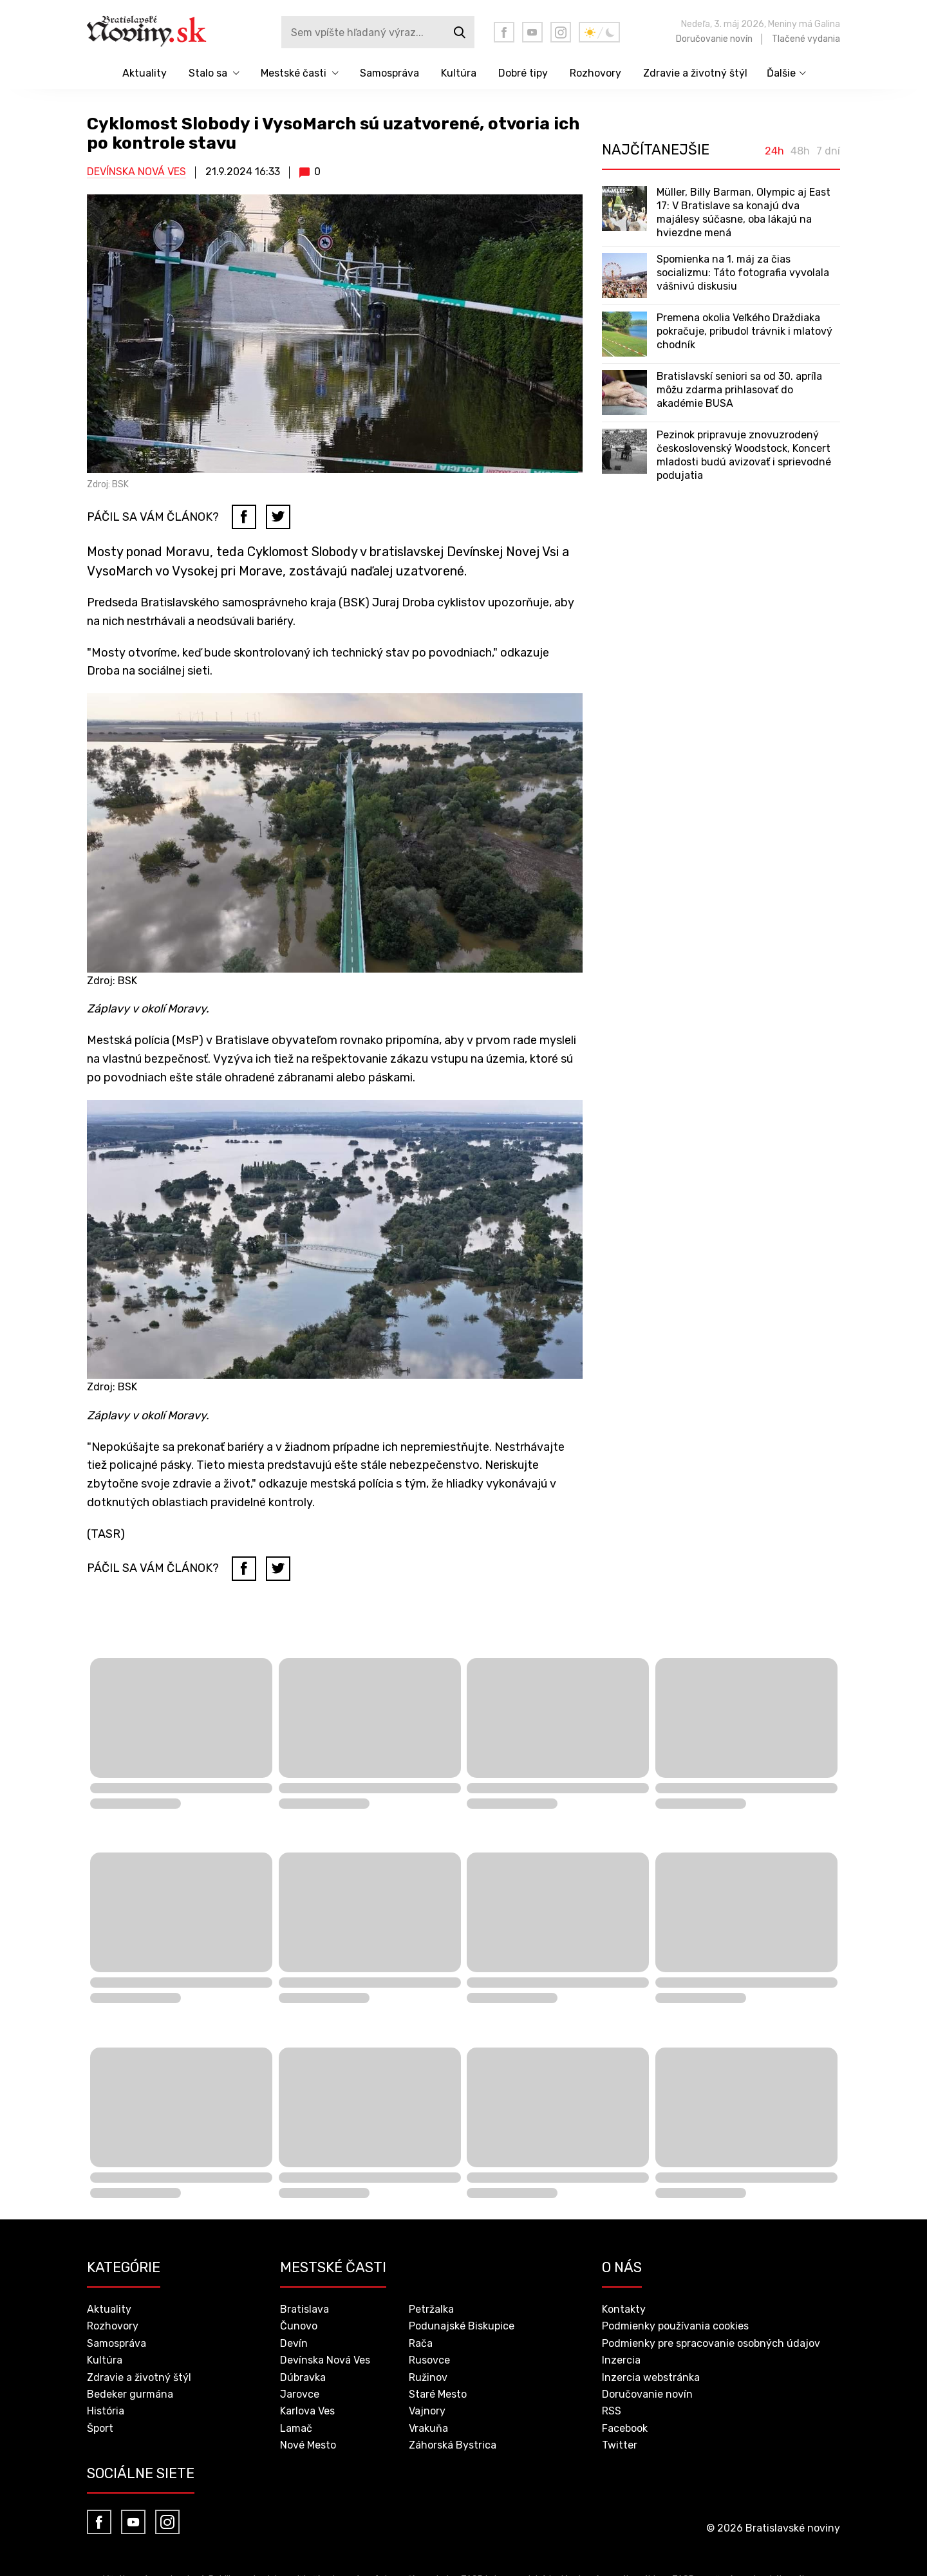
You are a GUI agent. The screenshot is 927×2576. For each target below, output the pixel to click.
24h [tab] (774, 151)
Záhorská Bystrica (452, 2445)
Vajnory (427, 2411)
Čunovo (298, 2326)
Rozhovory (595, 73)
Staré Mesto (438, 2394)
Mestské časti (293, 73)
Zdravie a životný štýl (695, 73)
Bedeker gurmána (130, 2394)
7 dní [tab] (828, 151)
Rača (421, 2343)
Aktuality (144, 73)
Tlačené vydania (806, 38)
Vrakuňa (428, 2428)
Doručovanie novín (714, 38)
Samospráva (389, 73)
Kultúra (458, 73)
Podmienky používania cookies (675, 2326)
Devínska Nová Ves (136, 171)
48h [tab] (800, 151)
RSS (611, 2411)
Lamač (296, 2428)
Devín (294, 2343)
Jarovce (299, 2394)
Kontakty (624, 2309)
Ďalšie (781, 73)
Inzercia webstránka (651, 2377)
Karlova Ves (307, 2411)
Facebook (625, 2428)
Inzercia (621, 2360)
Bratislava (304, 2309)
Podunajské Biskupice (461, 2326)
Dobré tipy (523, 73)
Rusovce (429, 2360)
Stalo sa (208, 73)
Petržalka (431, 2309)
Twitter (619, 2445)
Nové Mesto (308, 2445)
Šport (100, 2428)
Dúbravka (303, 2377)
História (105, 2411)
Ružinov (428, 2377)
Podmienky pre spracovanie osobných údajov (711, 2343)
